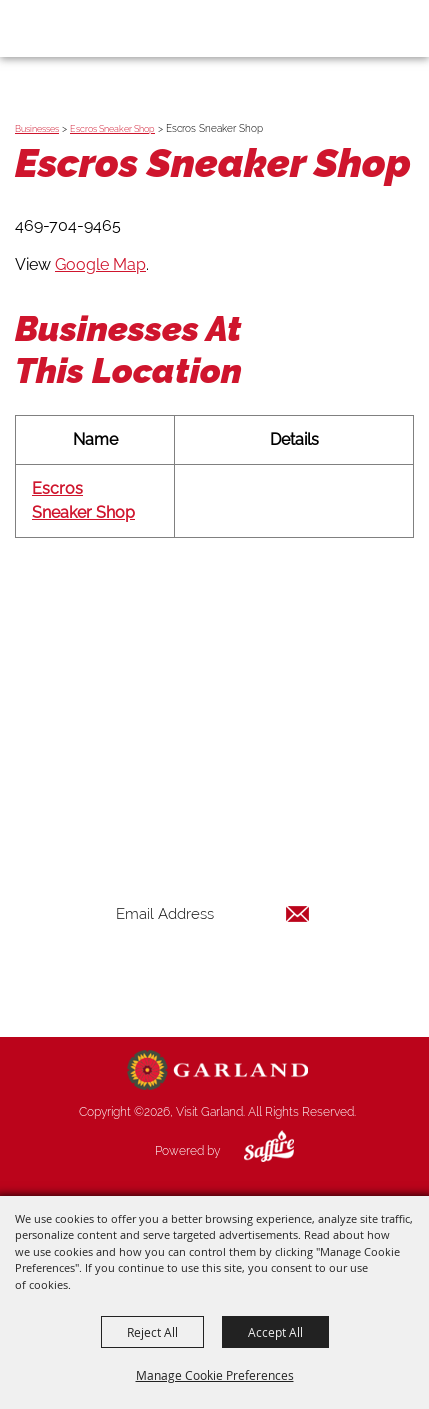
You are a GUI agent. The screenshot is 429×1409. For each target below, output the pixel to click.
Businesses (37, 129)
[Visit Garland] (71, 28)
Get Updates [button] (213, 978)
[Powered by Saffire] (254, 1151)
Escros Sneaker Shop (112, 129)
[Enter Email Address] (213, 913)
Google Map (100, 264)
